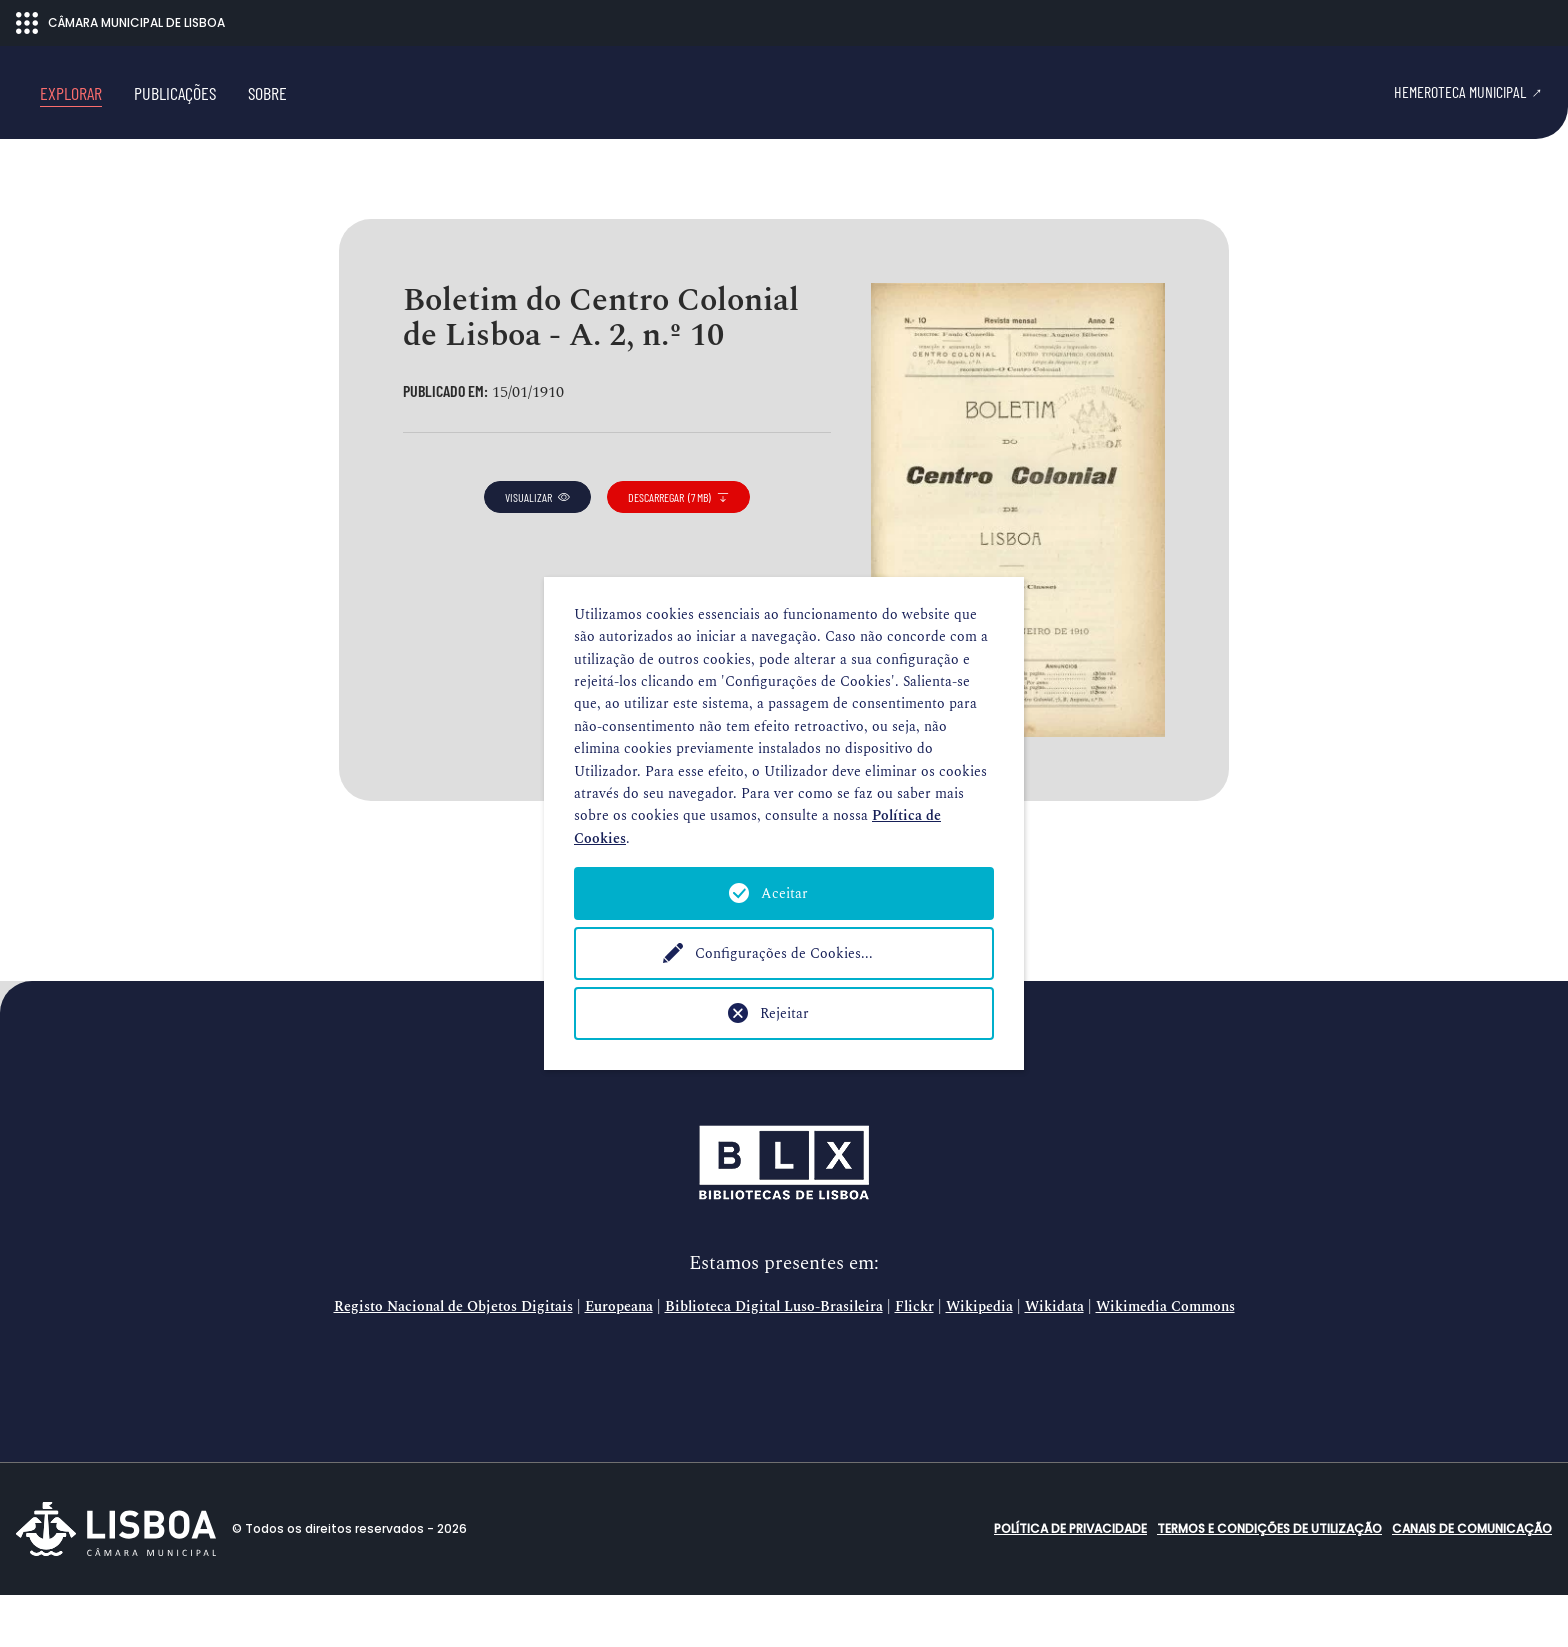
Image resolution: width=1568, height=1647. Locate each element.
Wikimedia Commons (1165, 1359)
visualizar (537, 548)
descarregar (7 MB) (678, 548)
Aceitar (784, 893)
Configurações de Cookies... (784, 953)
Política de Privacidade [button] (1070, 1580)
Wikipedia (979, 1359)
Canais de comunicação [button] (1472, 1580)
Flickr (914, 1359)
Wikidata (1054, 1359)
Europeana (619, 1359)
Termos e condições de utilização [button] (1269, 1580)
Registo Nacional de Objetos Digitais (453, 1359)
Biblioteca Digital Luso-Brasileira (774, 1359)
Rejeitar (784, 1013)
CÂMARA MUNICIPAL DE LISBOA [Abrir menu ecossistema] (120, 23)
